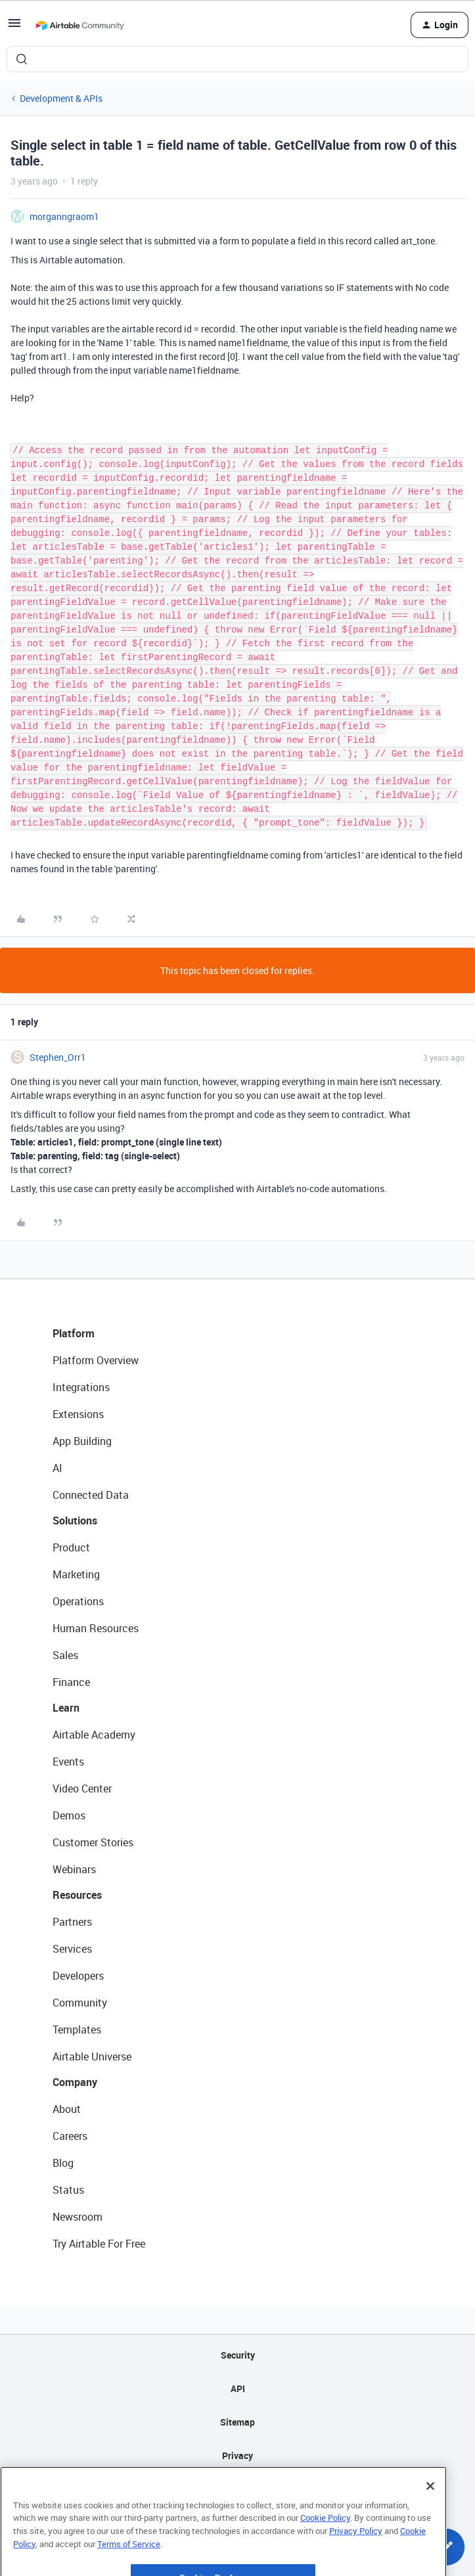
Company (75, 2082)
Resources (77, 1895)
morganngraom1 (64, 216)
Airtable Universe (92, 2056)
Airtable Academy (94, 1734)
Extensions (78, 1414)
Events (68, 1761)
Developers (78, 1975)
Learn (66, 1707)
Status (68, 2190)
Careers (70, 2136)
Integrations (81, 1387)
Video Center (82, 1788)
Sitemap (237, 2422)
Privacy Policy (355, 2563)
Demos (69, 1815)
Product (71, 1547)
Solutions (75, 1520)
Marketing (76, 1574)
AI (57, 1468)
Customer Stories (93, 1842)
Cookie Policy (325, 2550)
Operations (78, 1601)
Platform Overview (96, 1360)
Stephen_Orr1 (58, 1057)
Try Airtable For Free (99, 2243)
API (238, 2388)
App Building (82, 1441)
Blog (63, 2163)
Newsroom (77, 2217)
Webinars (74, 1869)
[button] (14, 27)
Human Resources (96, 1628)
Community (80, 2002)
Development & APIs (61, 98)
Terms (237, 2489)
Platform (74, 1333)
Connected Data (91, 1495)
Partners (72, 1922)
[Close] (430, 2518)
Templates (77, 2029)
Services (72, 1949)
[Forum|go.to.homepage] (79, 24)
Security (238, 2355)
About (67, 2109)
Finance (71, 1682)
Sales (65, 1655)
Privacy (237, 2455)
